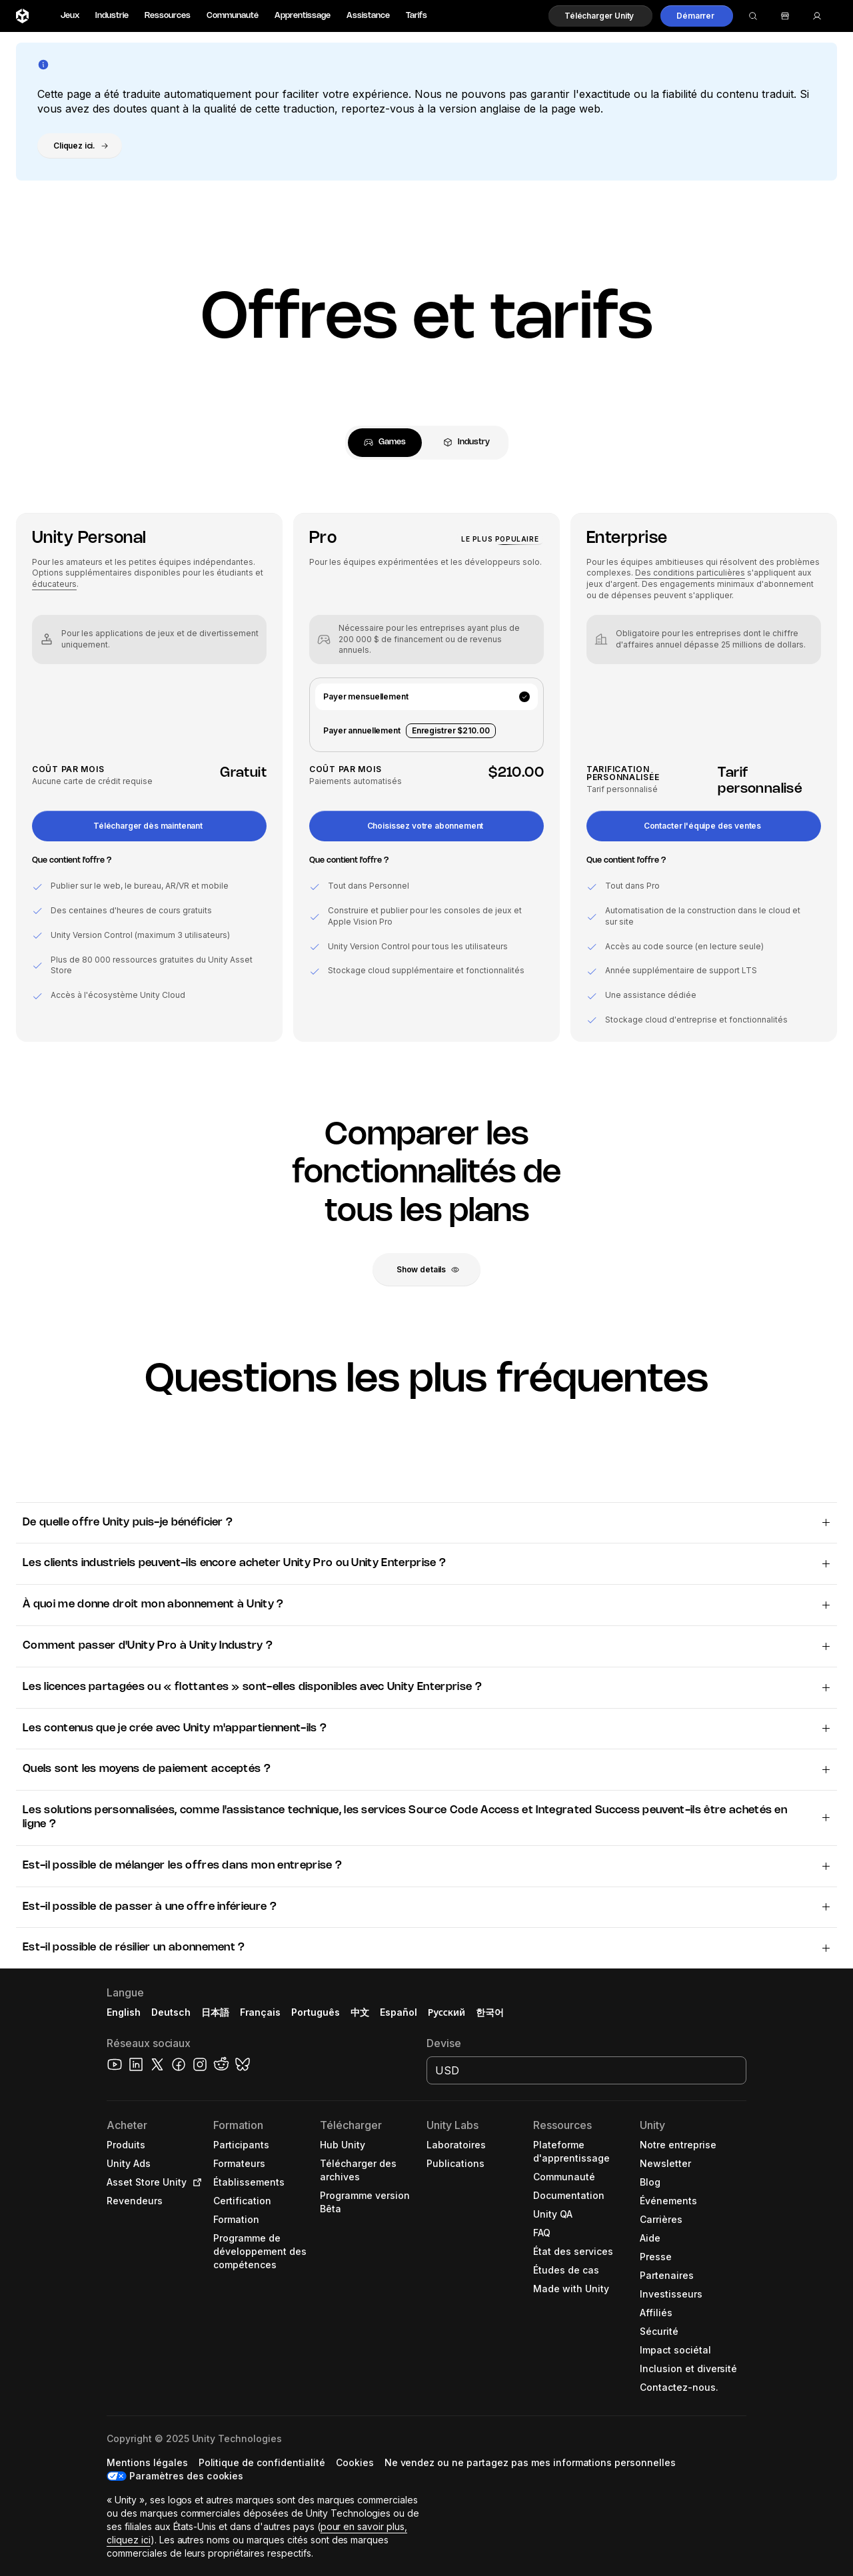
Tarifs (416, 15)
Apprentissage (303, 15)
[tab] (385, 442)
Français (260, 2012)
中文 (360, 2012)
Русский (446, 2012)
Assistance (368, 15)
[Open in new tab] (195, 2182)
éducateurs (54, 584)
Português (315, 2012)
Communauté (233, 15)
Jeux (70, 15)
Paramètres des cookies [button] (186, 2475)
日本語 (215, 2012)
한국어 (490, 2012)
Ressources (168, 15)
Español (398, 2012)
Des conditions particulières (690, 573)
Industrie (112, 15)
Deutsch (171, 2012)
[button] (600, 16)
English (124, 2012)
